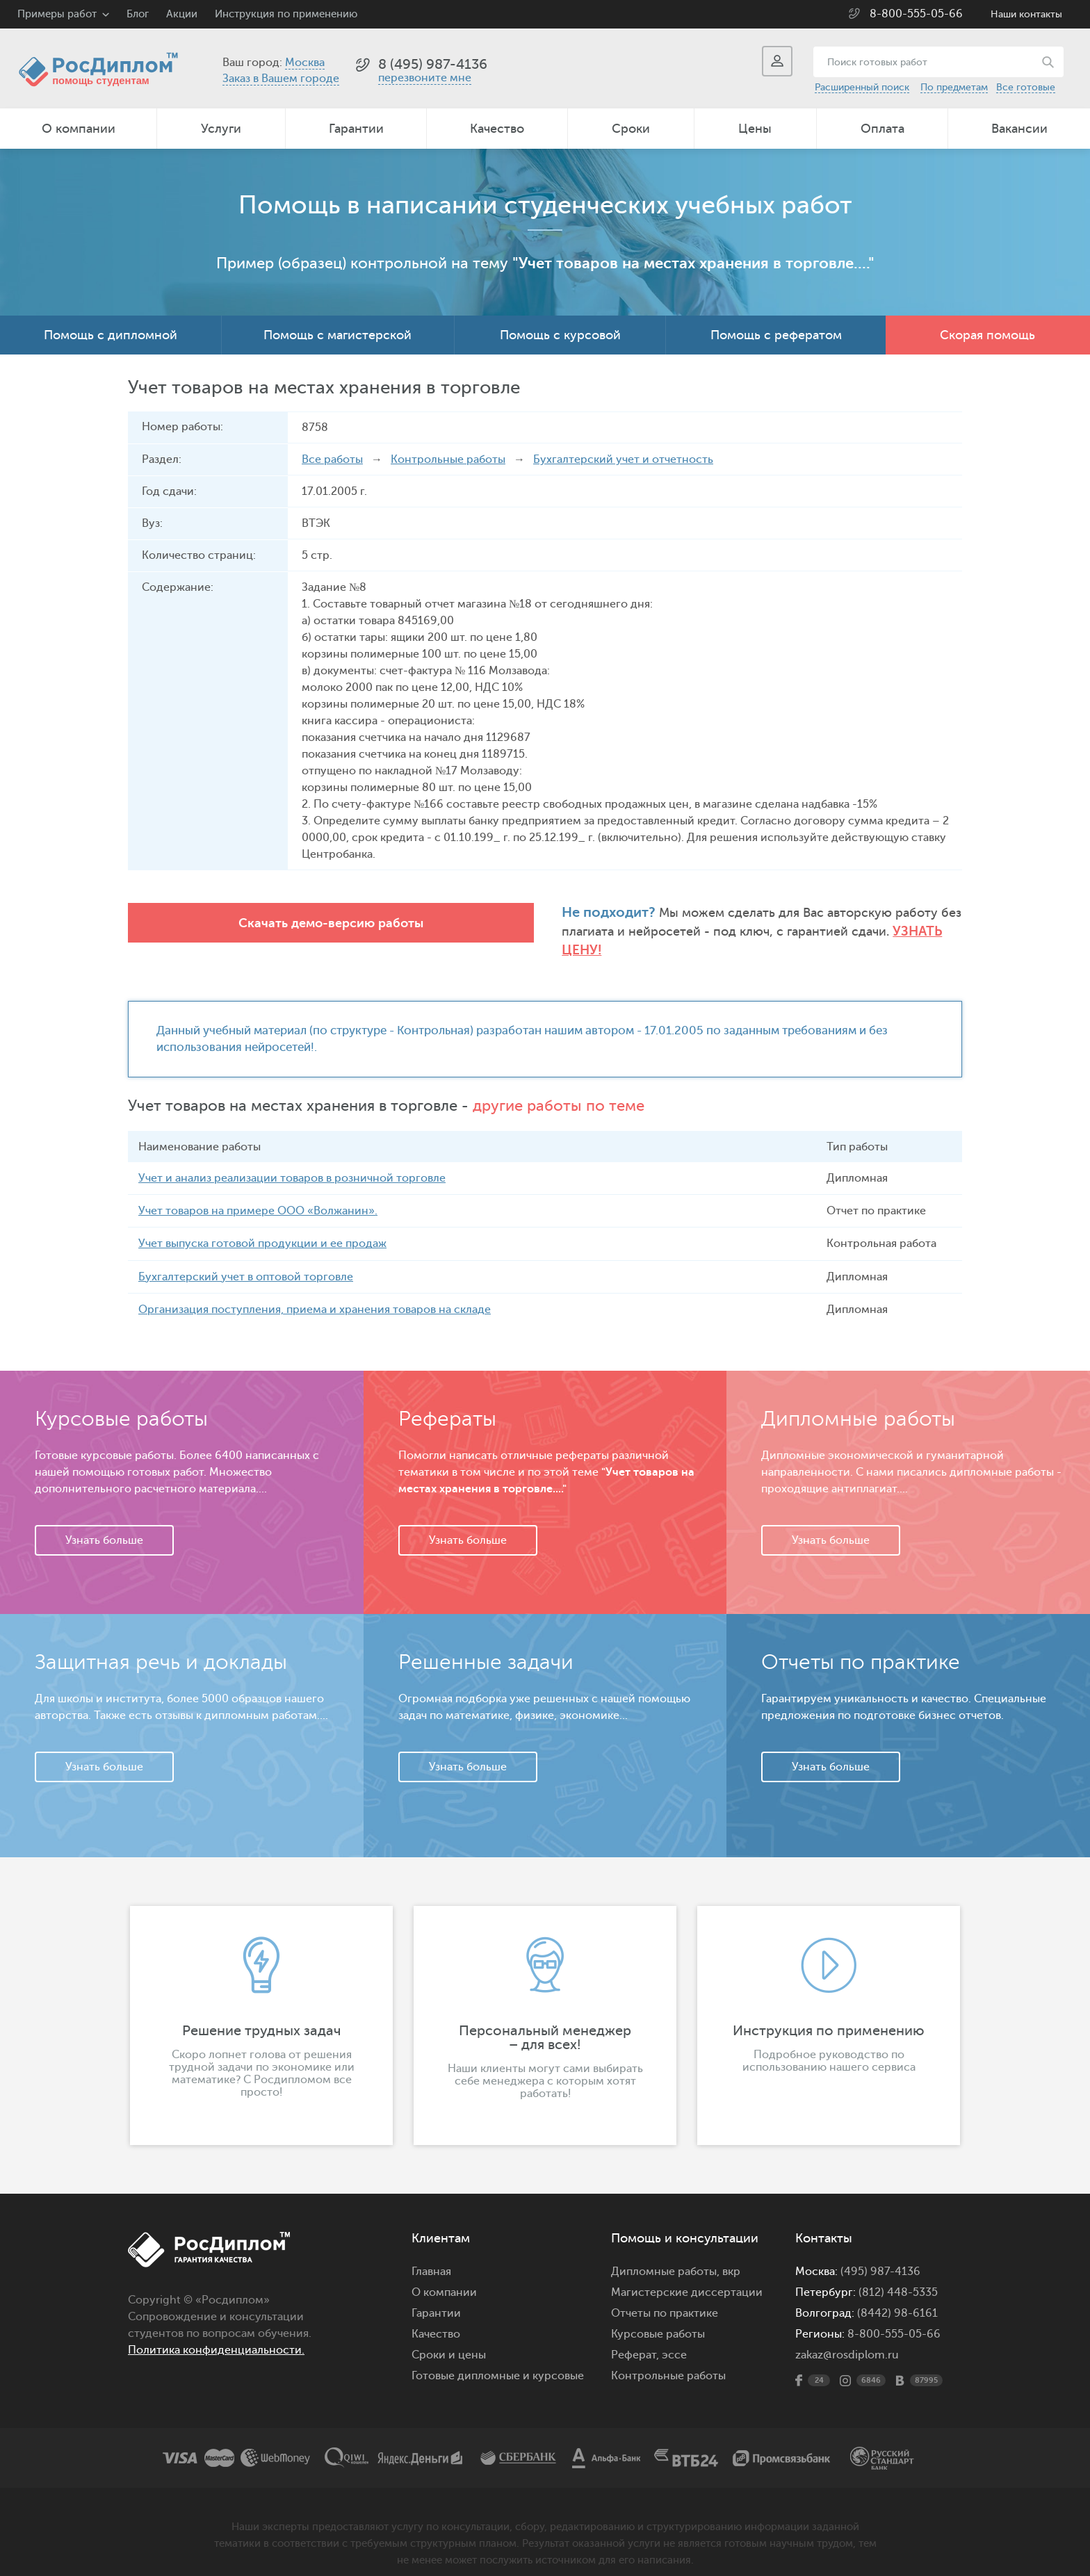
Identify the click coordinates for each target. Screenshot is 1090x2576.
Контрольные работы (448, 459)
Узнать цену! (753, 932)
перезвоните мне (424, 78)
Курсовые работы (658, 2316)
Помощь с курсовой (560, 335)
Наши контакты (1026, 14)
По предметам (954, 87)
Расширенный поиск (862, 87)
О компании (78, 129)
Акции (181, 14)
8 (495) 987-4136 (432, 64)
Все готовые (1025, 87)
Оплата (882, 129)
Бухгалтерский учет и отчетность (623, 459)
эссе (674, 2337)
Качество (497, 129)
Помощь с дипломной (110, 335)
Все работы (332, 459)
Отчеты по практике (664, 2296)
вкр (731, 2254)
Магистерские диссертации (687, 2275)
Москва (305, 62)
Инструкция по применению (286, 14)
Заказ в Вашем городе (280, 78)
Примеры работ (57, 14)
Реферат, (635, 2337)
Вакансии (1019, 129)
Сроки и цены (449, 2337)
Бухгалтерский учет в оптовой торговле (245, 1259)
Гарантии (356, 129)
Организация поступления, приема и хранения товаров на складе (314, 1292)
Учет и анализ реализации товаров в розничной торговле (292, 1161)
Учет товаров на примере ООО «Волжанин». (257, 1194)
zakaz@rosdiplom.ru (847, 2337)
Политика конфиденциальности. (216, 2332)
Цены (755, 129)
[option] (261, 2008)
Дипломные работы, (666, 2254)
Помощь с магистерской (337, 335)
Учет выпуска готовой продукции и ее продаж (262, 1227)
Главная (431, 2254)
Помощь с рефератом (776, 335)
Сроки (631, 129)
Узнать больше (104, 1523)
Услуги (221, 129)
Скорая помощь (987, 335)
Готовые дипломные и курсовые (498, 2358)
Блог (138, 14)
